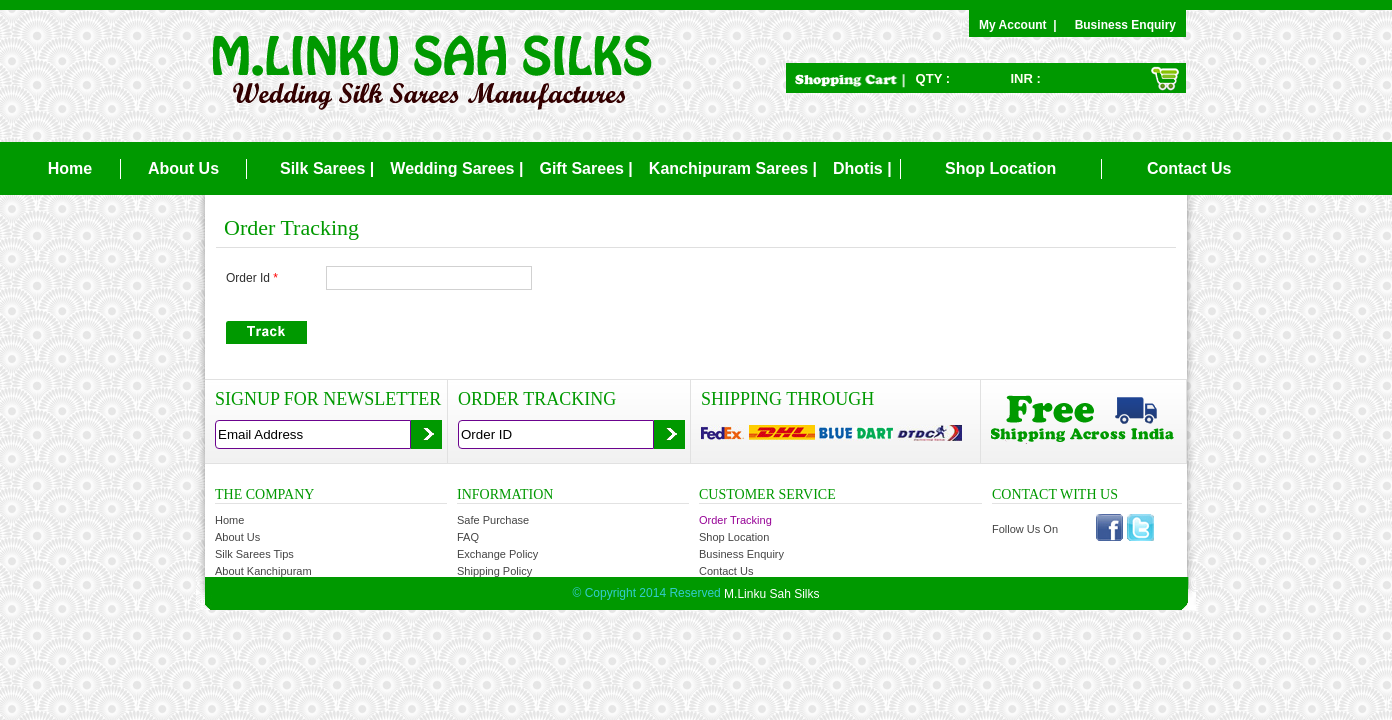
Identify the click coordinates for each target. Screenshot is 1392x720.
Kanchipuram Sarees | (733, 168)
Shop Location (1000, 168)
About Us (183, 168)
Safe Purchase (493, 520)
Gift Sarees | (585, 168)
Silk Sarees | (327, 168)
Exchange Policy (497, 554)
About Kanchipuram (263, 571)
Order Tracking (735, 520)
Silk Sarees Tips (254, 554)
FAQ (468, 537)
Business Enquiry (1125, 25)
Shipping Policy (494, 571)
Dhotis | (862, 168)
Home (70, 168)
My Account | (1021, 25)
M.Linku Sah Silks (771, 593)
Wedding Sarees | (456, 168)
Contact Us (1189, 168)
